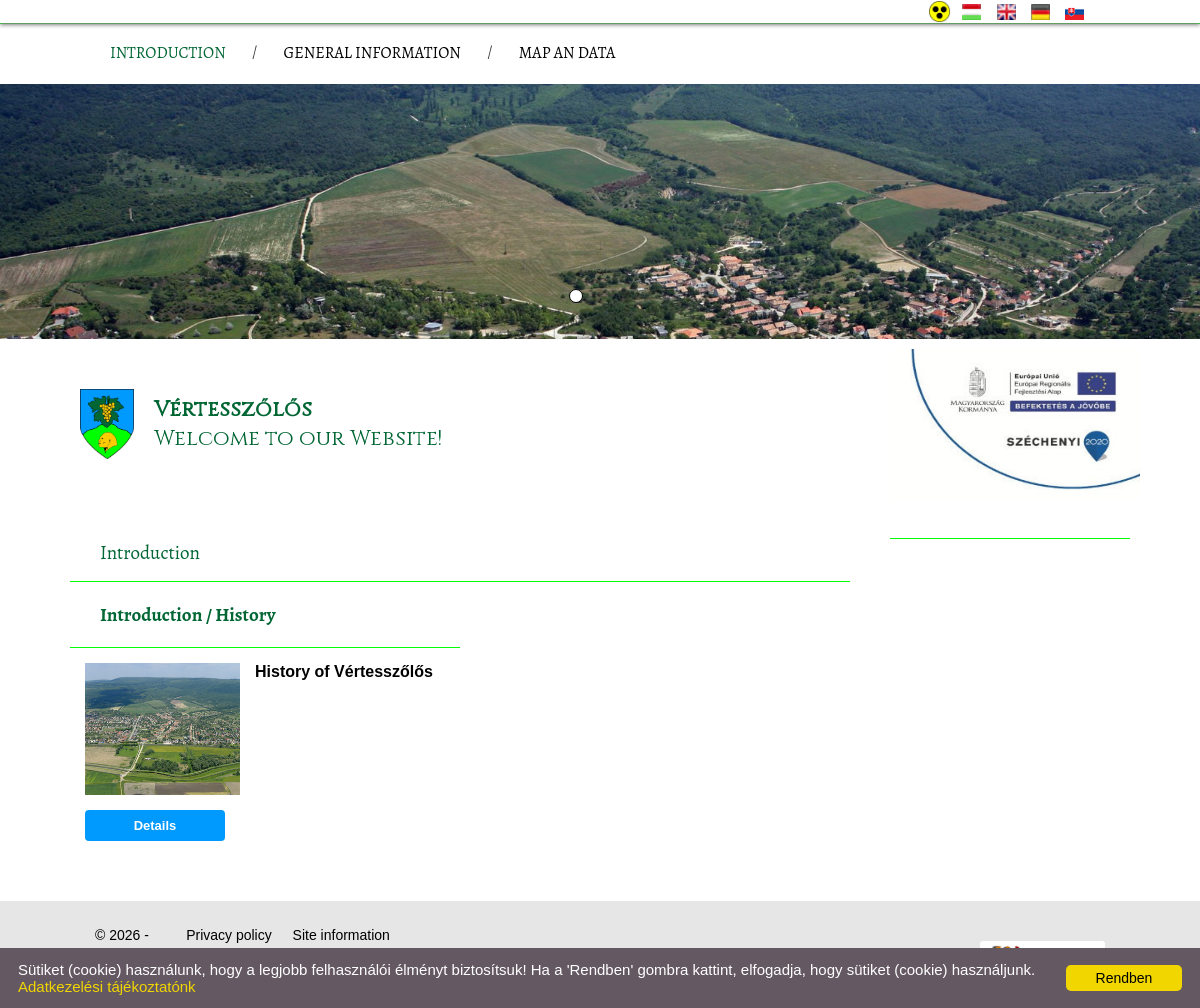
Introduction (151, 615)
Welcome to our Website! (298, 438)
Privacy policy (229, 935)
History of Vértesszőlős (344, 671)
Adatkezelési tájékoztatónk (107, 986)
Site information (341, 935)
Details (155, 825)
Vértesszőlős (233, 409)
